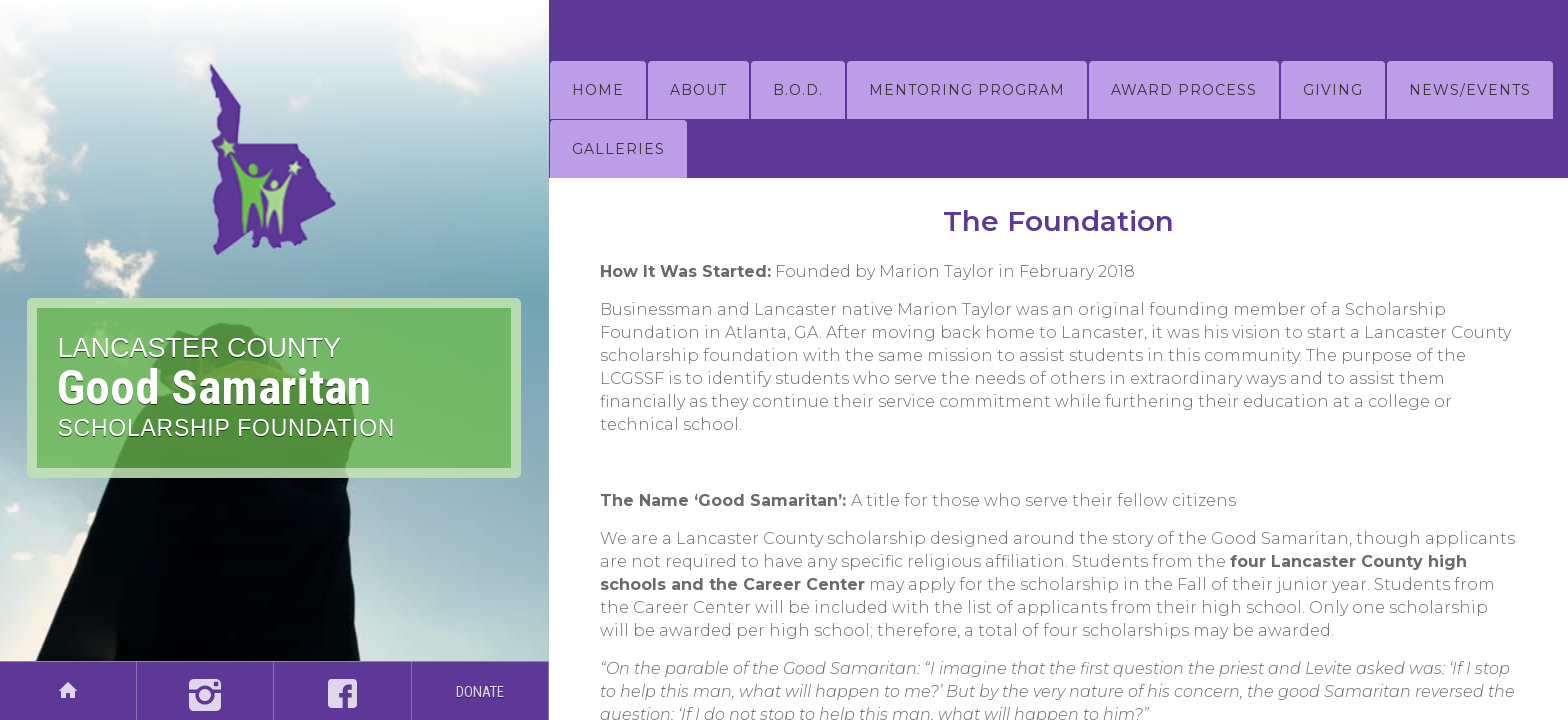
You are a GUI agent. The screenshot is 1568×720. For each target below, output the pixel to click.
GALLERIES (618, 149)
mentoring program (967, 90)
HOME (598, 90)
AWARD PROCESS (1184, 90)
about (698, 90)
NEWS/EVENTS (1470, 90)
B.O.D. (798, 90)
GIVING (1333, 90)
